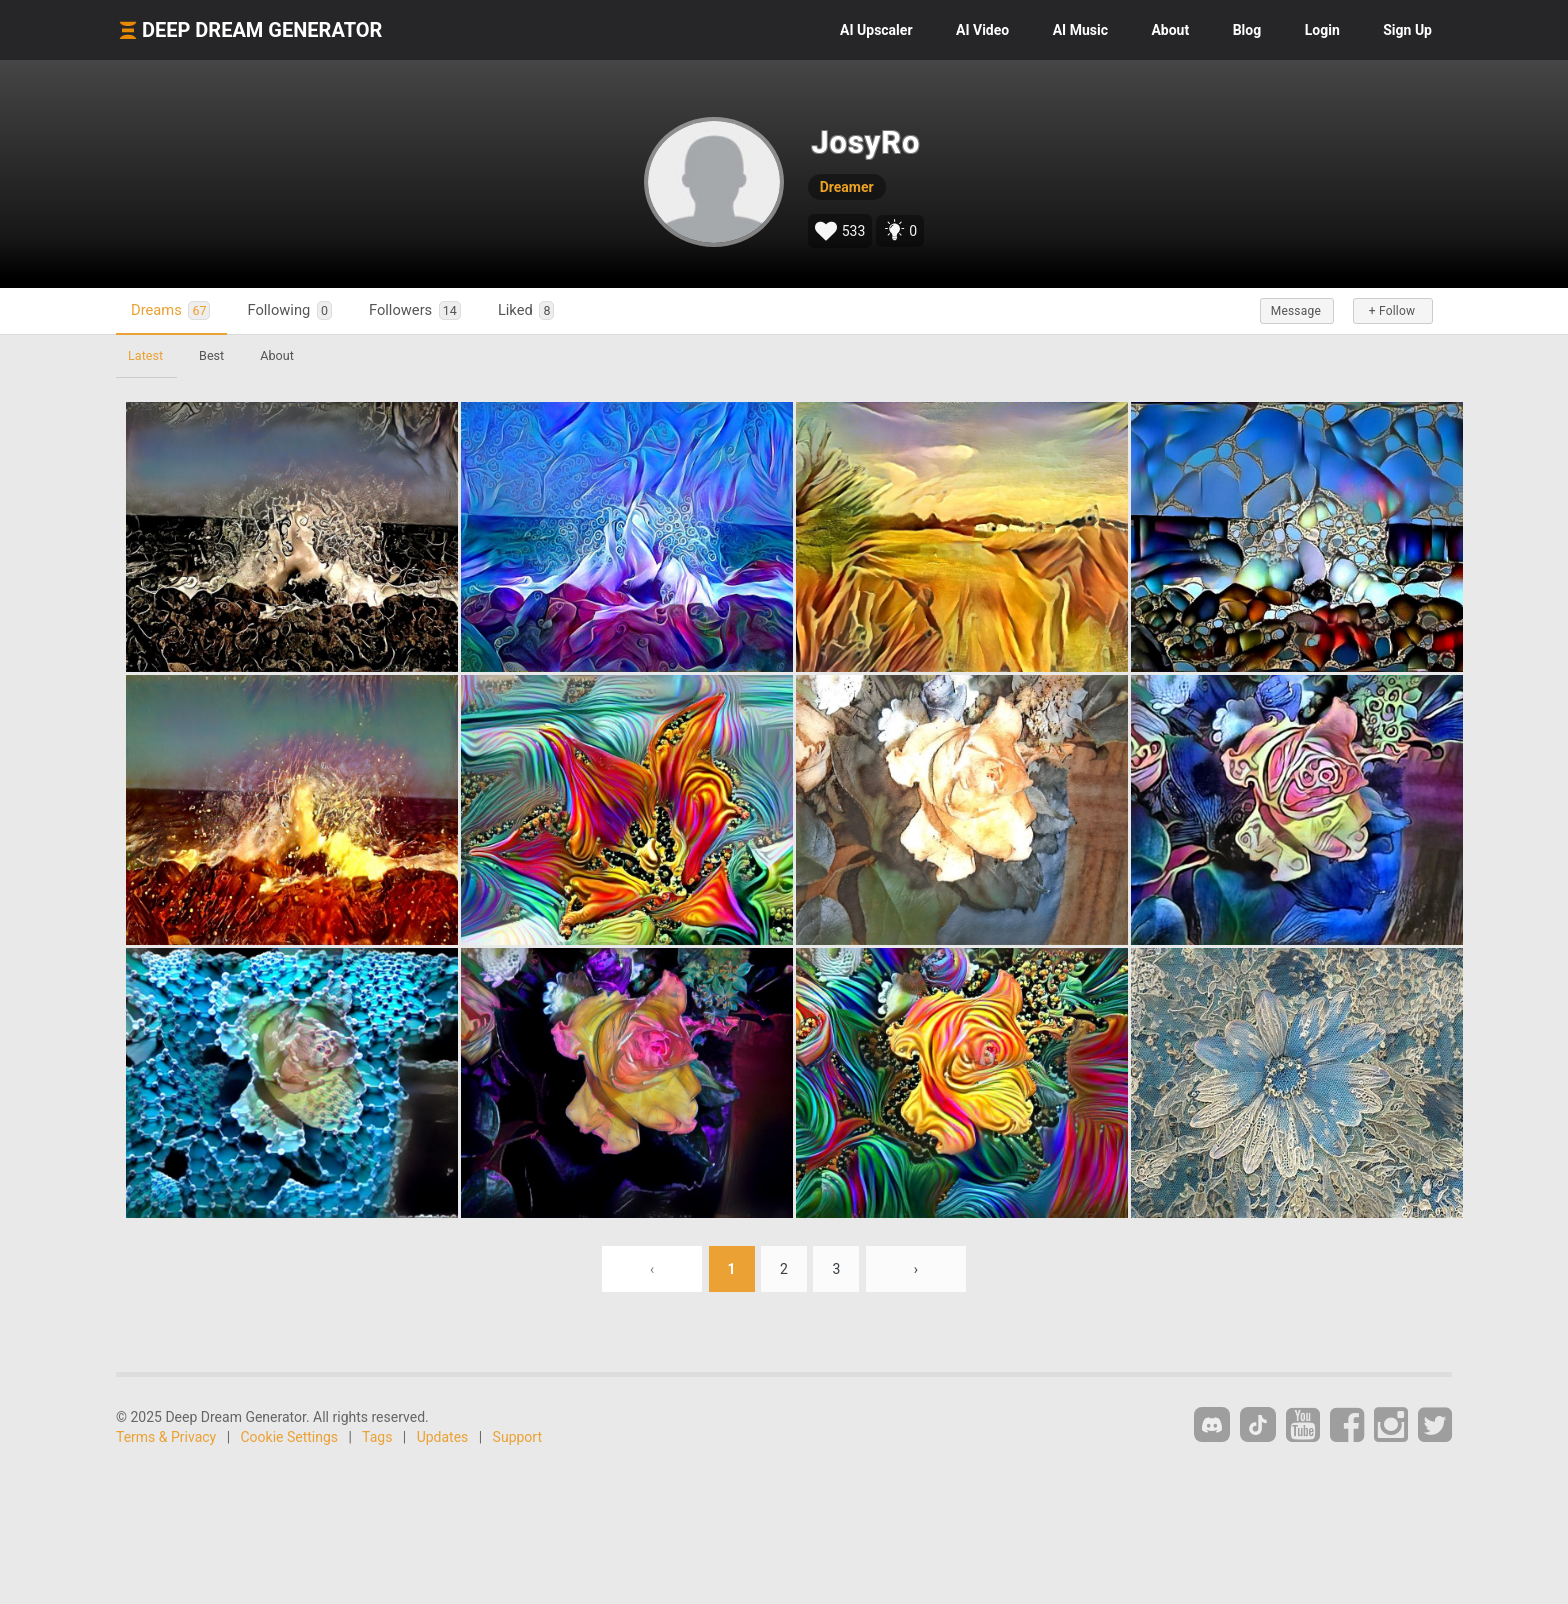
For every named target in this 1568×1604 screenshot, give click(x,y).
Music (1080, 30)
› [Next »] (916, 1269)
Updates (443, 1437)
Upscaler (876, 30)
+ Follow (1392, 311)
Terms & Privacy (166, 1437)
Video (982, 30)
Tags (377, 1437)
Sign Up (1407, 30)
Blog (1247, 30)
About (1170, 30)
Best (211, 355)
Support (517, 1437)
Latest (145, 355)
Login (1322, 30)
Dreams (170, 310)
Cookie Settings (290, 1437)
